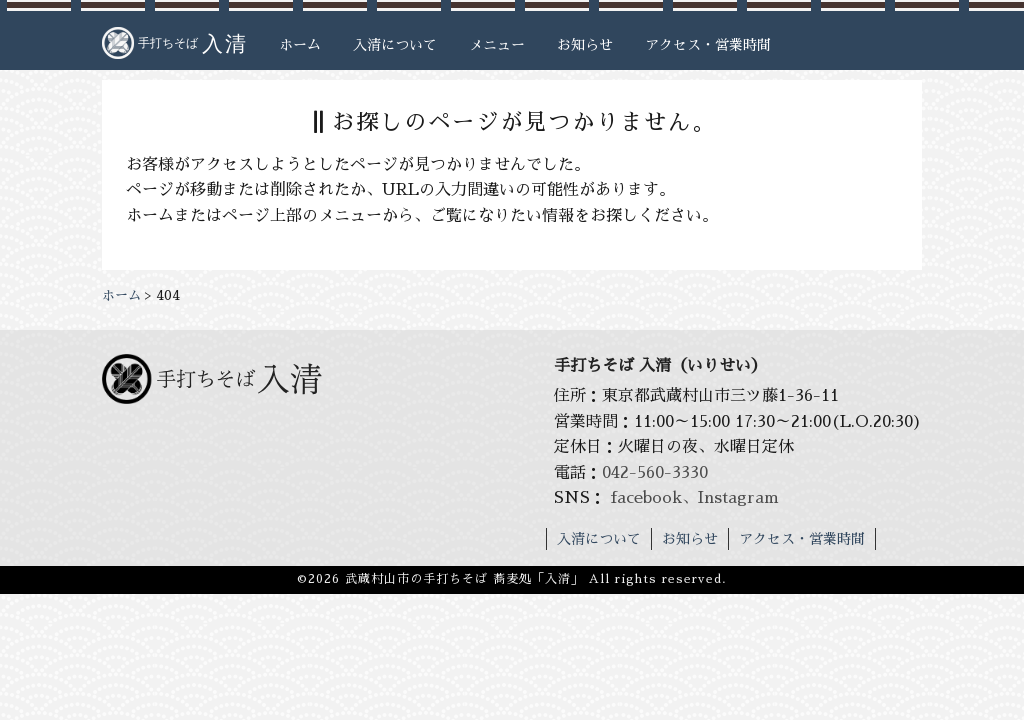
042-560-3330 (655, 473)
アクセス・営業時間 (708, 45)
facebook (646, 498)
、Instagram (730, 498)
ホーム (300, 45)
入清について (395, 45)
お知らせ (585, 45)
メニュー (497, 45)
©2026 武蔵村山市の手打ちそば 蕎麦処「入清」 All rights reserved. (512, 579)
